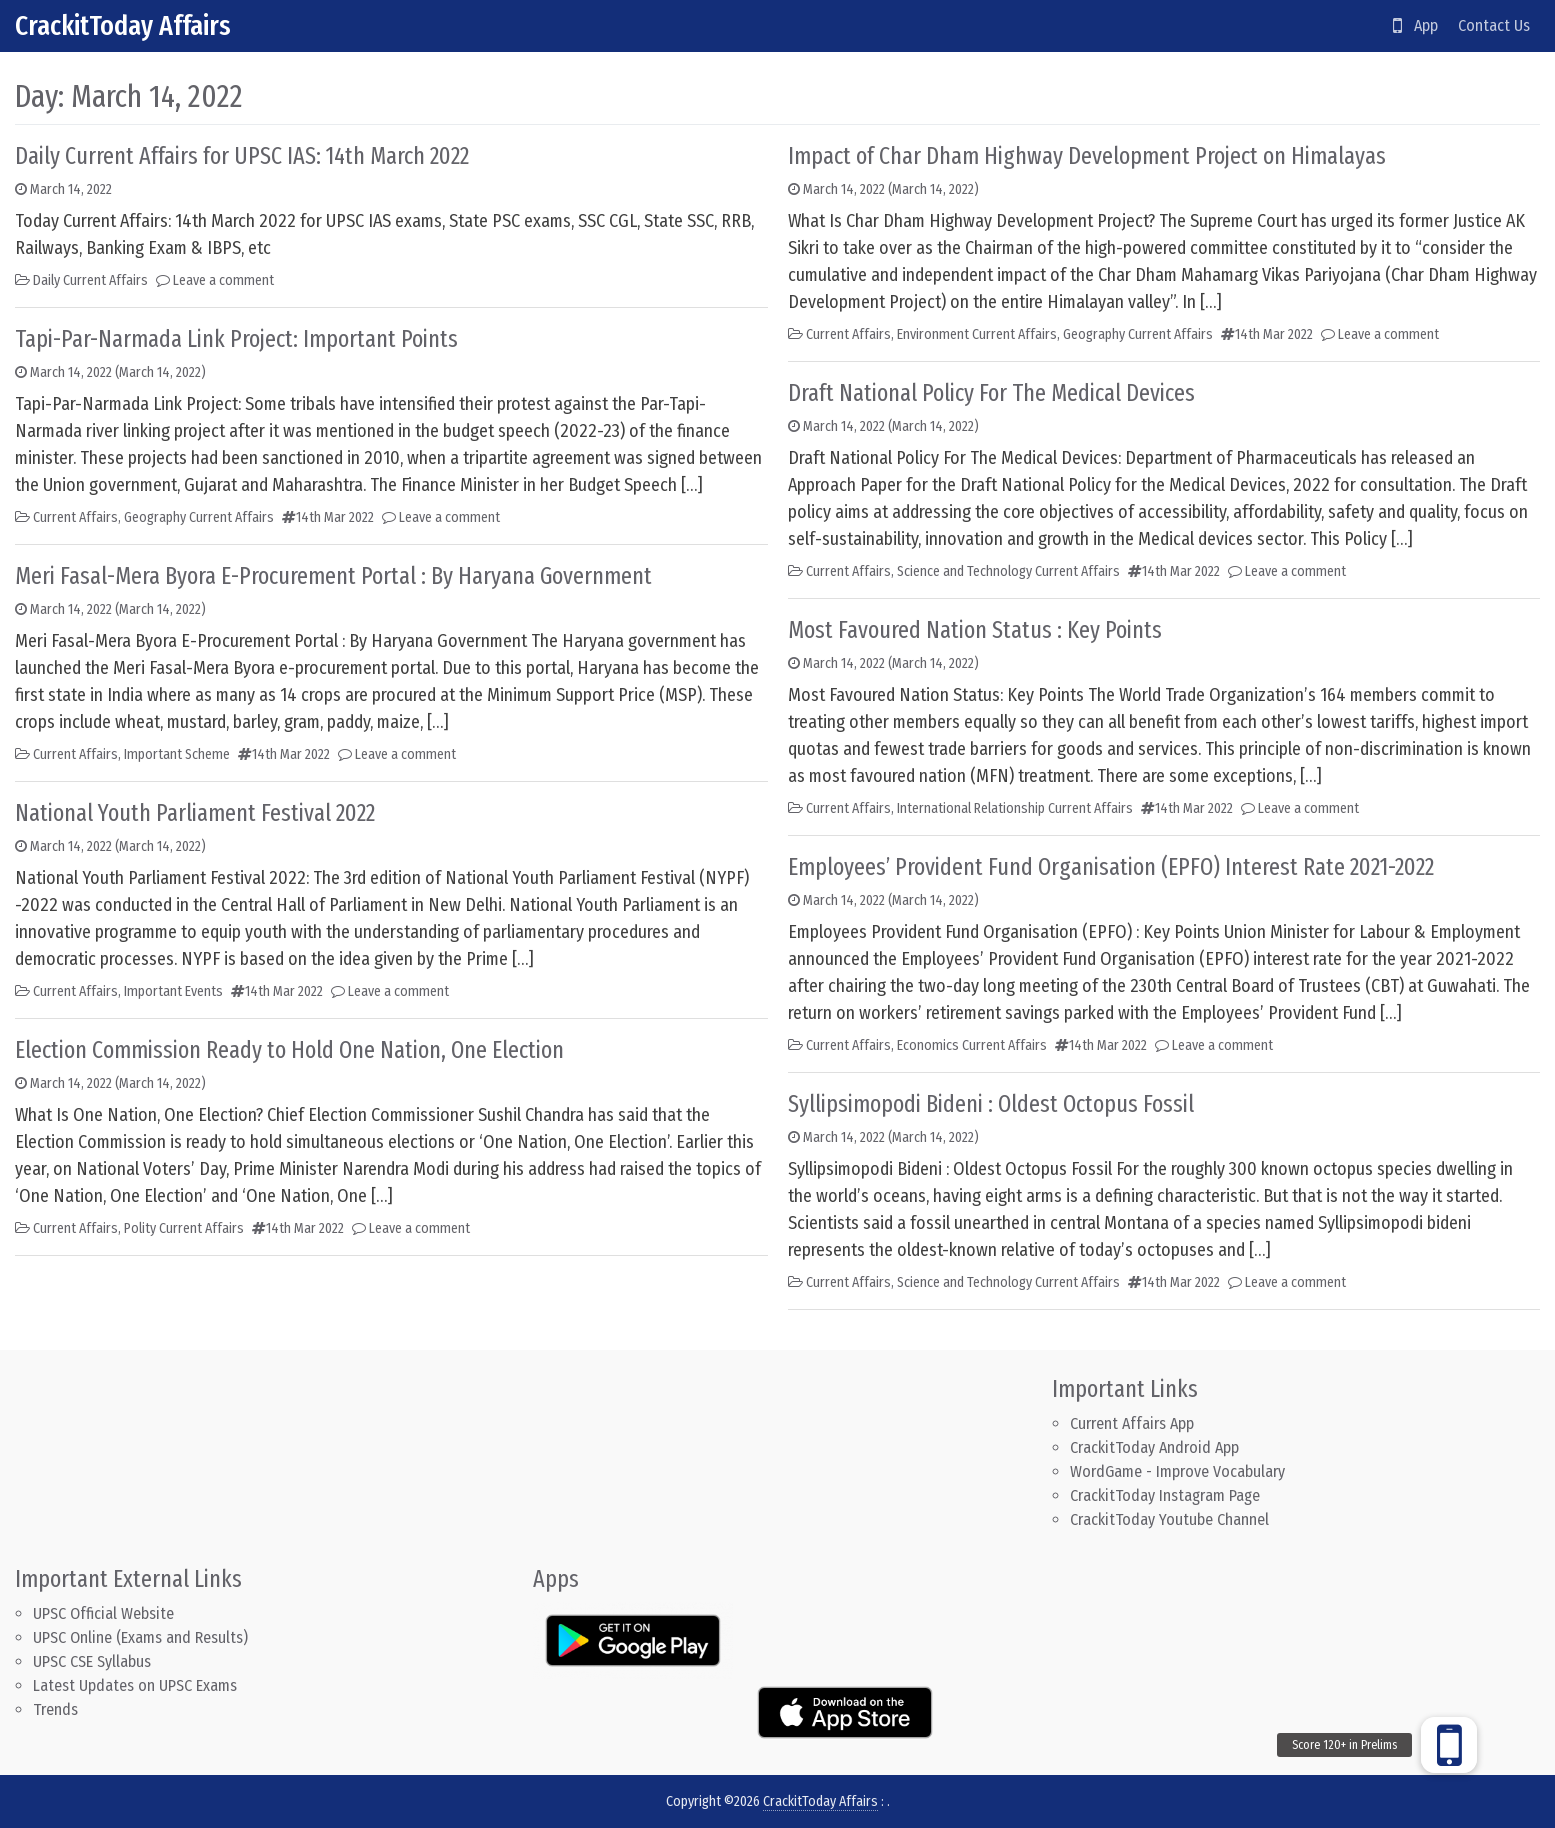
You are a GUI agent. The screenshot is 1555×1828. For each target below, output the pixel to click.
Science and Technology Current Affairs (1008, 571)
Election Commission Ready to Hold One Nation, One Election (289, 1050)
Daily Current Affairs (90, 280)
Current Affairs (75, 517)
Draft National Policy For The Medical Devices (991, 393)
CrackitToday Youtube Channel (1169, 1519)
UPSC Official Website (103, 1613)
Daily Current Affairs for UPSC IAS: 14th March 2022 (242, 156)
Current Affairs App (1132, 1423)
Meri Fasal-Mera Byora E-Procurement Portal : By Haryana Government (333, 576)
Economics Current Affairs (972, 1045)
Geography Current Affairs (199, 517)
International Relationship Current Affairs (1015, 808)
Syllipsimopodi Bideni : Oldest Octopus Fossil (991, 1104)
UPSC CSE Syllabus (94, 1661)
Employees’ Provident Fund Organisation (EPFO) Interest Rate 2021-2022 (1111, 867)
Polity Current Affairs (184, 1228)
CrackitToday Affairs (123, 25)
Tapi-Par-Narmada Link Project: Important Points (236, 339)
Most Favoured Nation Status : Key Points (975, 630)
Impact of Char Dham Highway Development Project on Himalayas (1087, 156)
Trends (55, 1709)
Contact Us (1494, 25)
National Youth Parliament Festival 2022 (195, 813)
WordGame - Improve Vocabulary (1177, 1471)
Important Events (173, 991)
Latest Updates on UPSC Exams (135, 1685)
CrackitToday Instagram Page (1165, 1495)
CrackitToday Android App (1154, 1447)
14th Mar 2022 (335, 517)
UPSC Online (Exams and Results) (140, 1637)
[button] (1449, 1745)
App (1415, 25)
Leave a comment (223, 280)
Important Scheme (177, 754)
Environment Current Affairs (977, 334)
